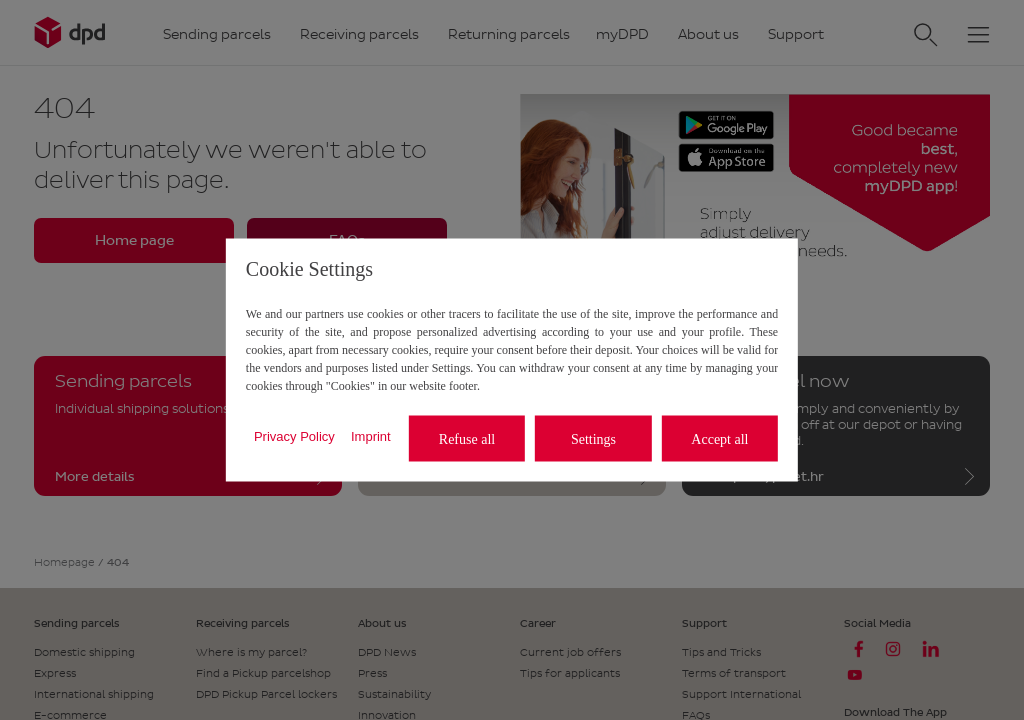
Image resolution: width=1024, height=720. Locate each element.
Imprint (371, 435)
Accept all (719, 438)
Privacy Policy (294, 435)
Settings (593, 438)
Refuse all (467, 438)
